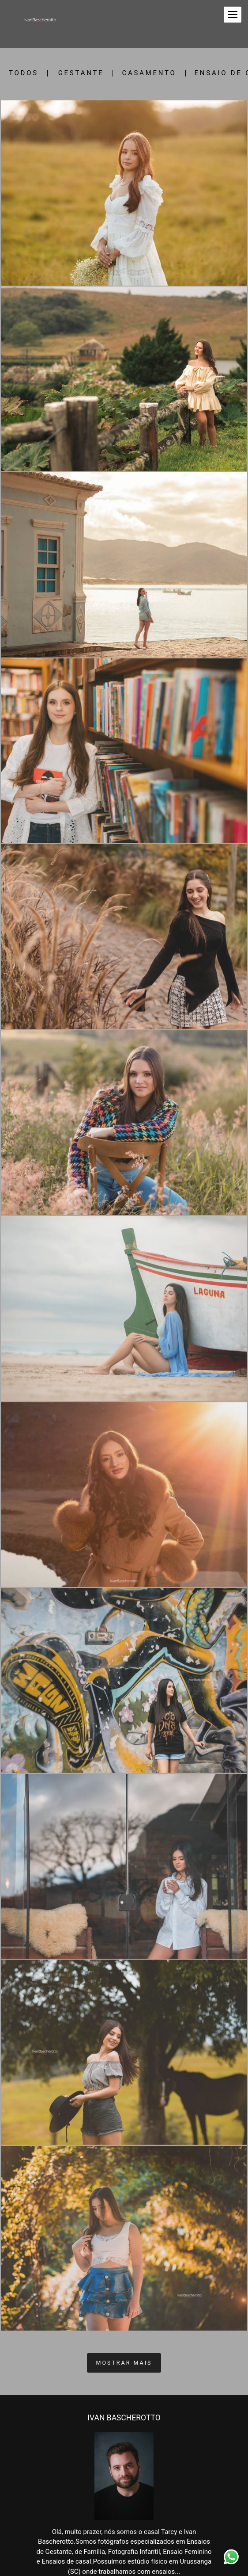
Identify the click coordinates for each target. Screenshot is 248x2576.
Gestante (81, 73)
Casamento (149, 73)
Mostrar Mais (124, 2362)
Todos (23, 73)
